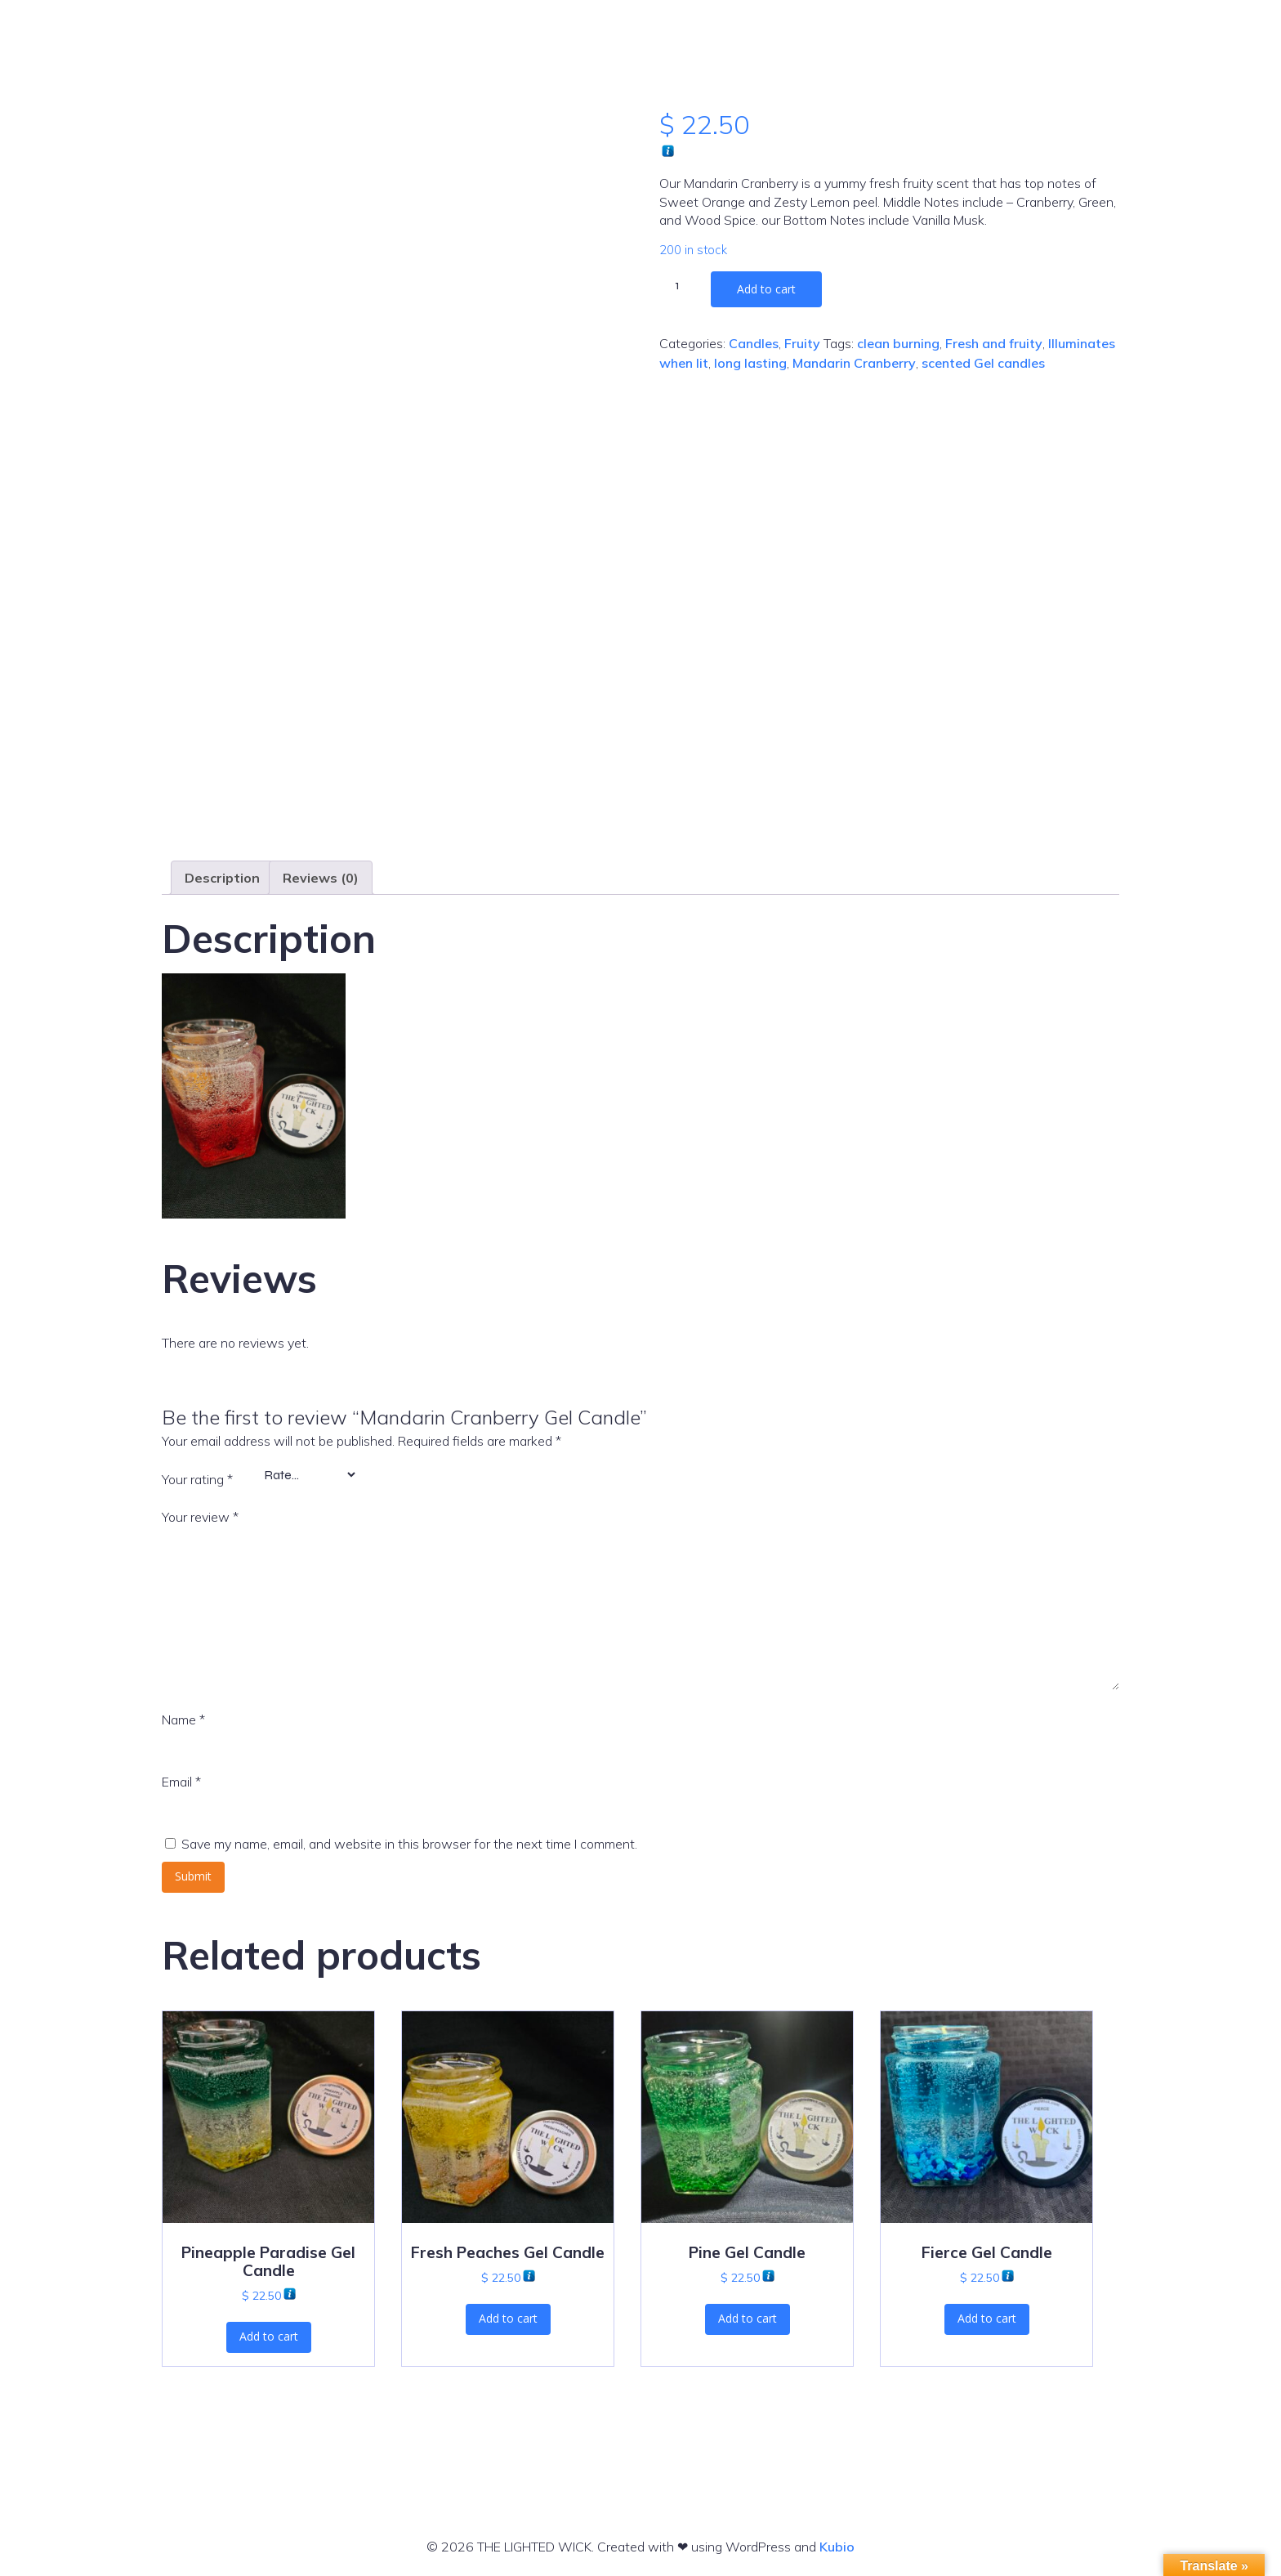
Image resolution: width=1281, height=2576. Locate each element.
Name (183, 1719)
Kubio (837, 2546)
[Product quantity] (683, 285)
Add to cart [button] (268, 2336)
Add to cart (766, 289)
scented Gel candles (983, 363)
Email (181, 1781)
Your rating (197, 1479)
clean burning (898, 343)
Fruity (802, 343)
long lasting (750, 363)
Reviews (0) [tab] (321, 878)
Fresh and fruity (993, 343)
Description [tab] (222, 878)
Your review (200, 1517)
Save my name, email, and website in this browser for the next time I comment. (409, 1844)
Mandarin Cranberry (854, 363)
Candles (754, 343)
